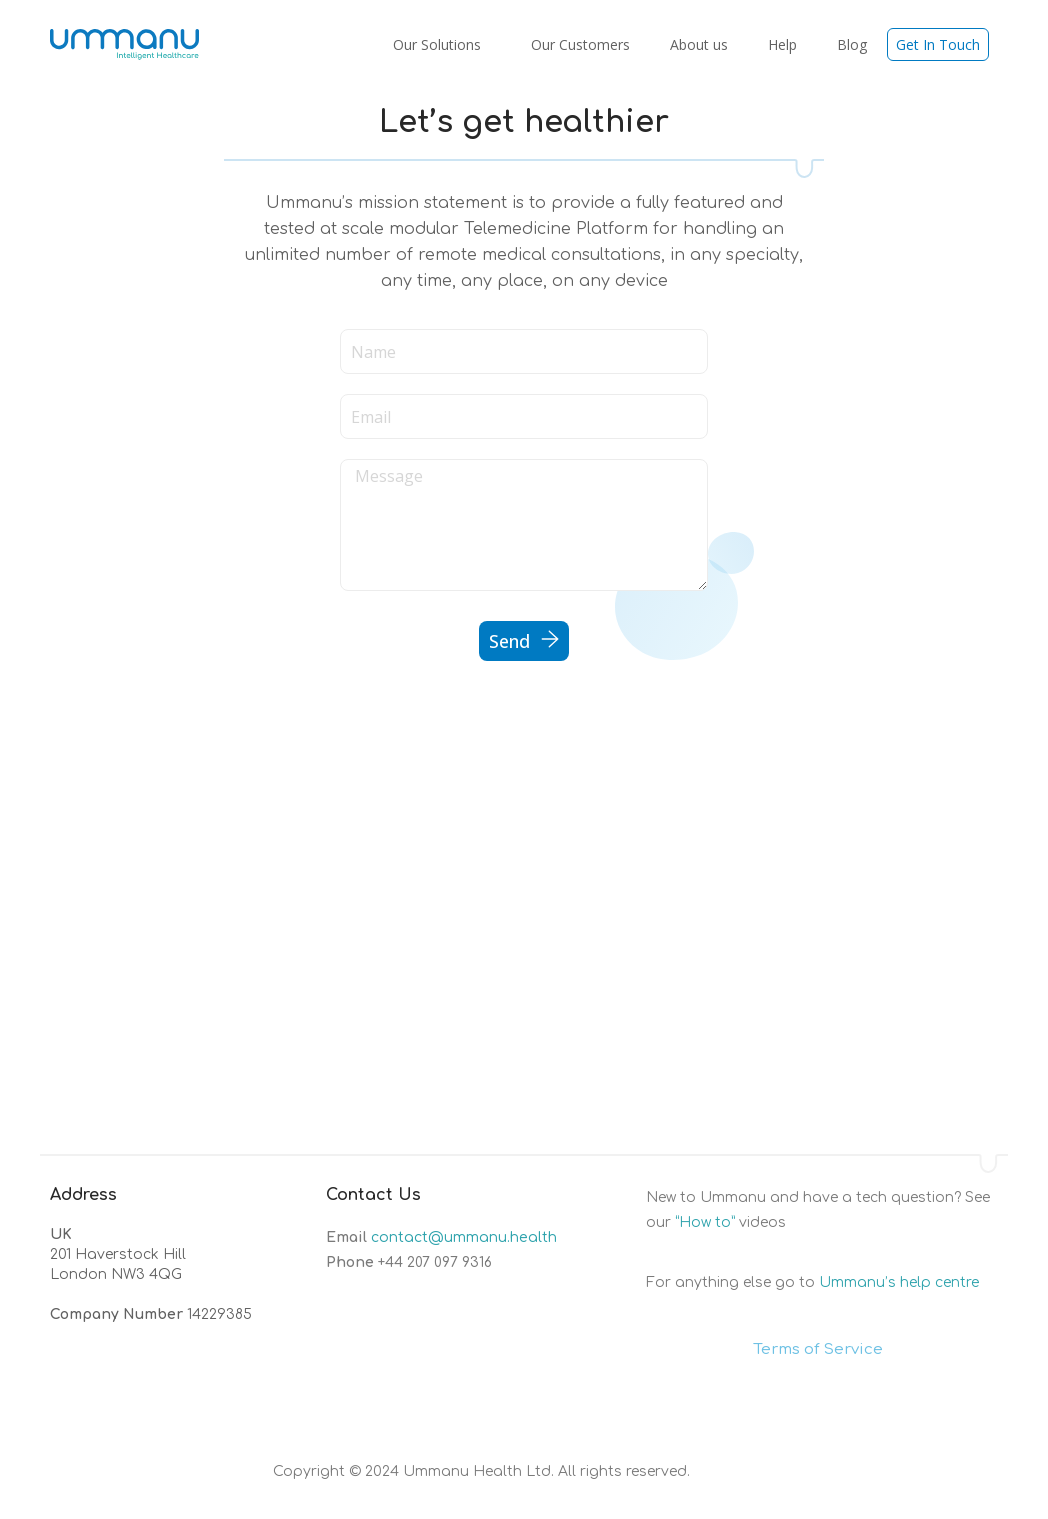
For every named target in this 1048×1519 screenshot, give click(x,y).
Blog (852, 44)
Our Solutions (442, 44)
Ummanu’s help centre (899, 1282)
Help (782, 44)
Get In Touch (938, 44)
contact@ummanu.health (464, 1237)
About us (699, 44)
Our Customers (580, 44)
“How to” (705, 1222)
